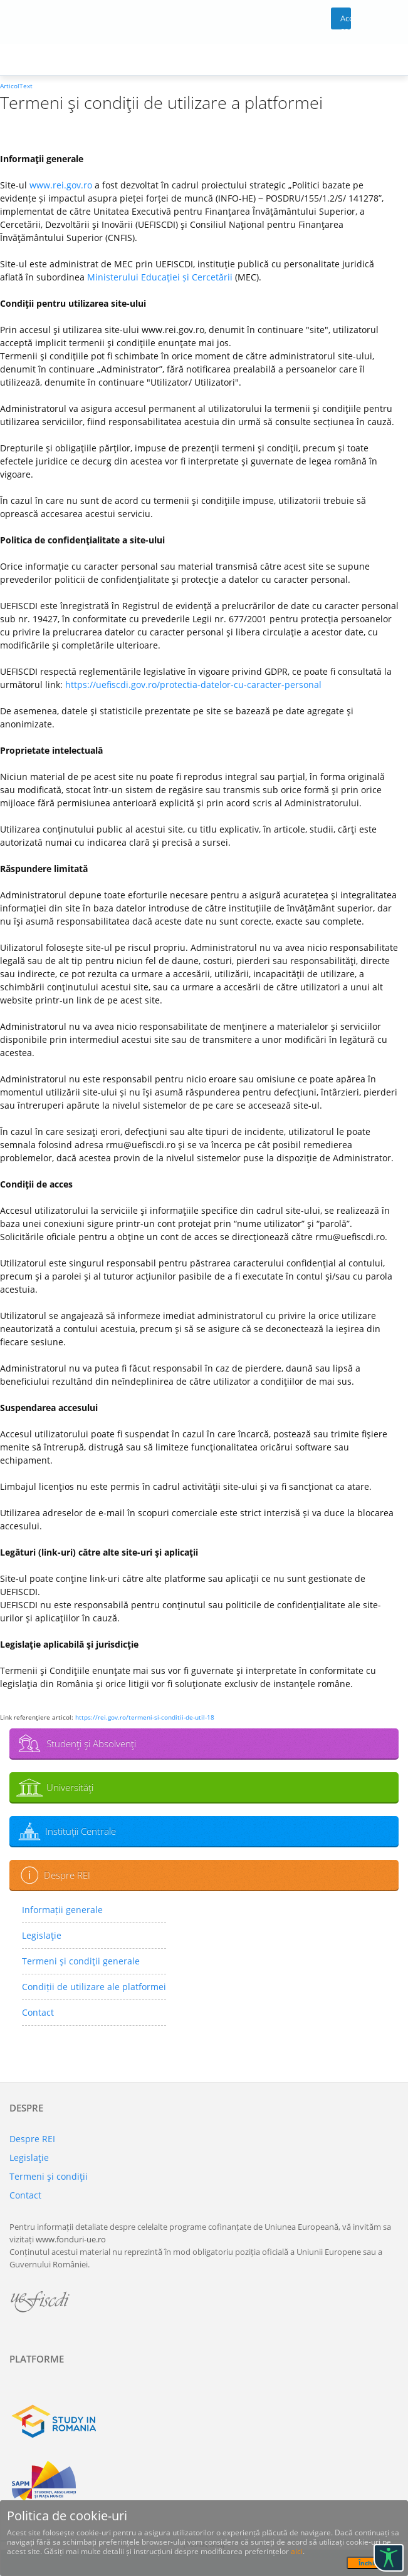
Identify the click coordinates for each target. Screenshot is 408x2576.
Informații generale (62, 1910)
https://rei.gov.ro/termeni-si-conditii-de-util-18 (144, 1717)
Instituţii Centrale (80, 1831)
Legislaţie (41, 1935)
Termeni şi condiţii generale (81, 1961)
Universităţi (69, 1787)
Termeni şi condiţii (48, 2176)
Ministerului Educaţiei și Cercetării (160, 277)
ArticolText (16, 85)
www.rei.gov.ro (60, 185)
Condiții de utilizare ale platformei (94, 1987)
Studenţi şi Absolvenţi (91, 1743)
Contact (38, 2012)
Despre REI (67, 1875)
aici (297, 2551)
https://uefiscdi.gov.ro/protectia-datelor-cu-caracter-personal (193, 684)
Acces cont (345, 21)
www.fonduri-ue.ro (71, 2239)
